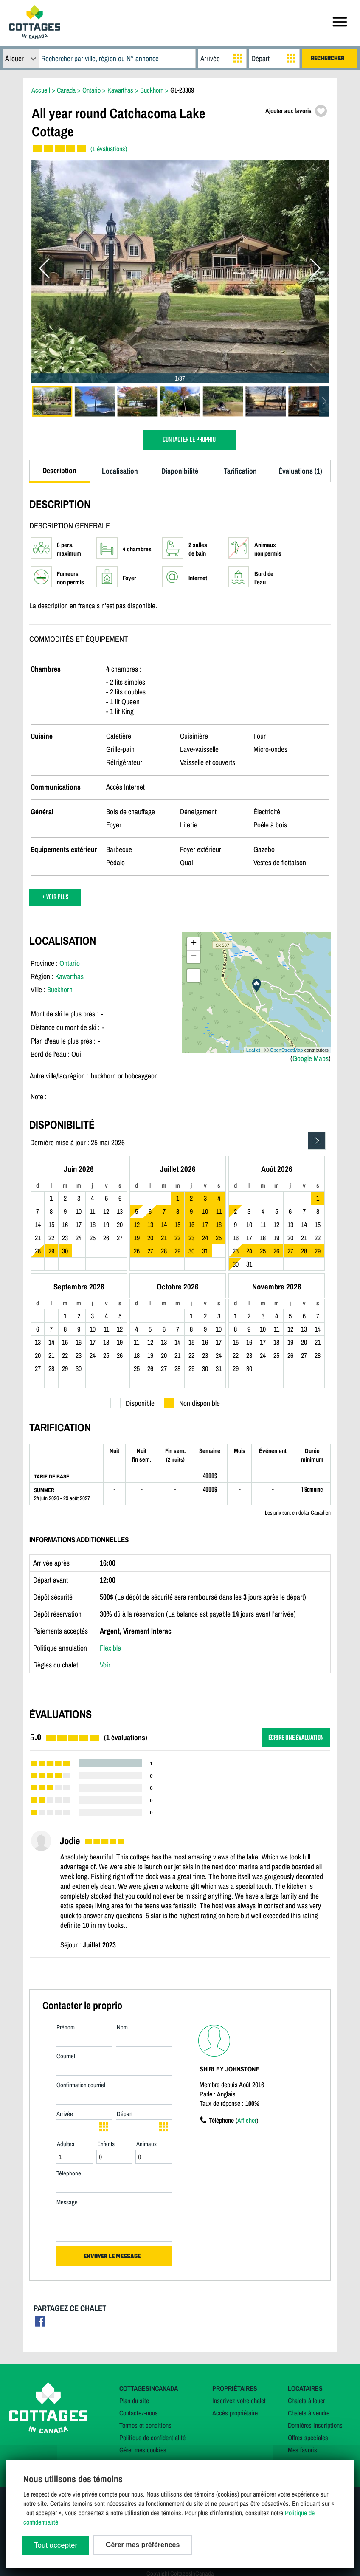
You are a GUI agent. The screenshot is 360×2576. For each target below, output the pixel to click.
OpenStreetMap (286, 1049)
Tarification (240, 471)
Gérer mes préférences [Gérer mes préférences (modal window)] (143, 2544)
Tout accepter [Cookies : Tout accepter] (55, 2545)
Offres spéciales (308, 2437)
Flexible (110, 1648)
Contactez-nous (138, 2413)
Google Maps (310, 1058)
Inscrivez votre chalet (239, 2400)
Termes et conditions (145, 2425)
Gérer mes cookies (142, 2450)
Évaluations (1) (300, 471)
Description (59, 470)
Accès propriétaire (235, 2413)
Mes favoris (302, 2450)
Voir (105, 1665)
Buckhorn (60, 989)
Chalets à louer (306, 2400)
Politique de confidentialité (152, 2437)
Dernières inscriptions (315, 2425)
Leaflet (253, 1049)
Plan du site (134, 2400)
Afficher (246, 2120)
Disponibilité (179, 471)
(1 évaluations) (108, 148)
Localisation (120, 471)
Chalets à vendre (308, 2413)
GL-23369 (182, 90)
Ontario (69, 963)
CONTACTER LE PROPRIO (189, 440)
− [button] (194, 957)
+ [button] (194, 943)
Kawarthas (69, 976)
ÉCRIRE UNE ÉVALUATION (296, 1737)
